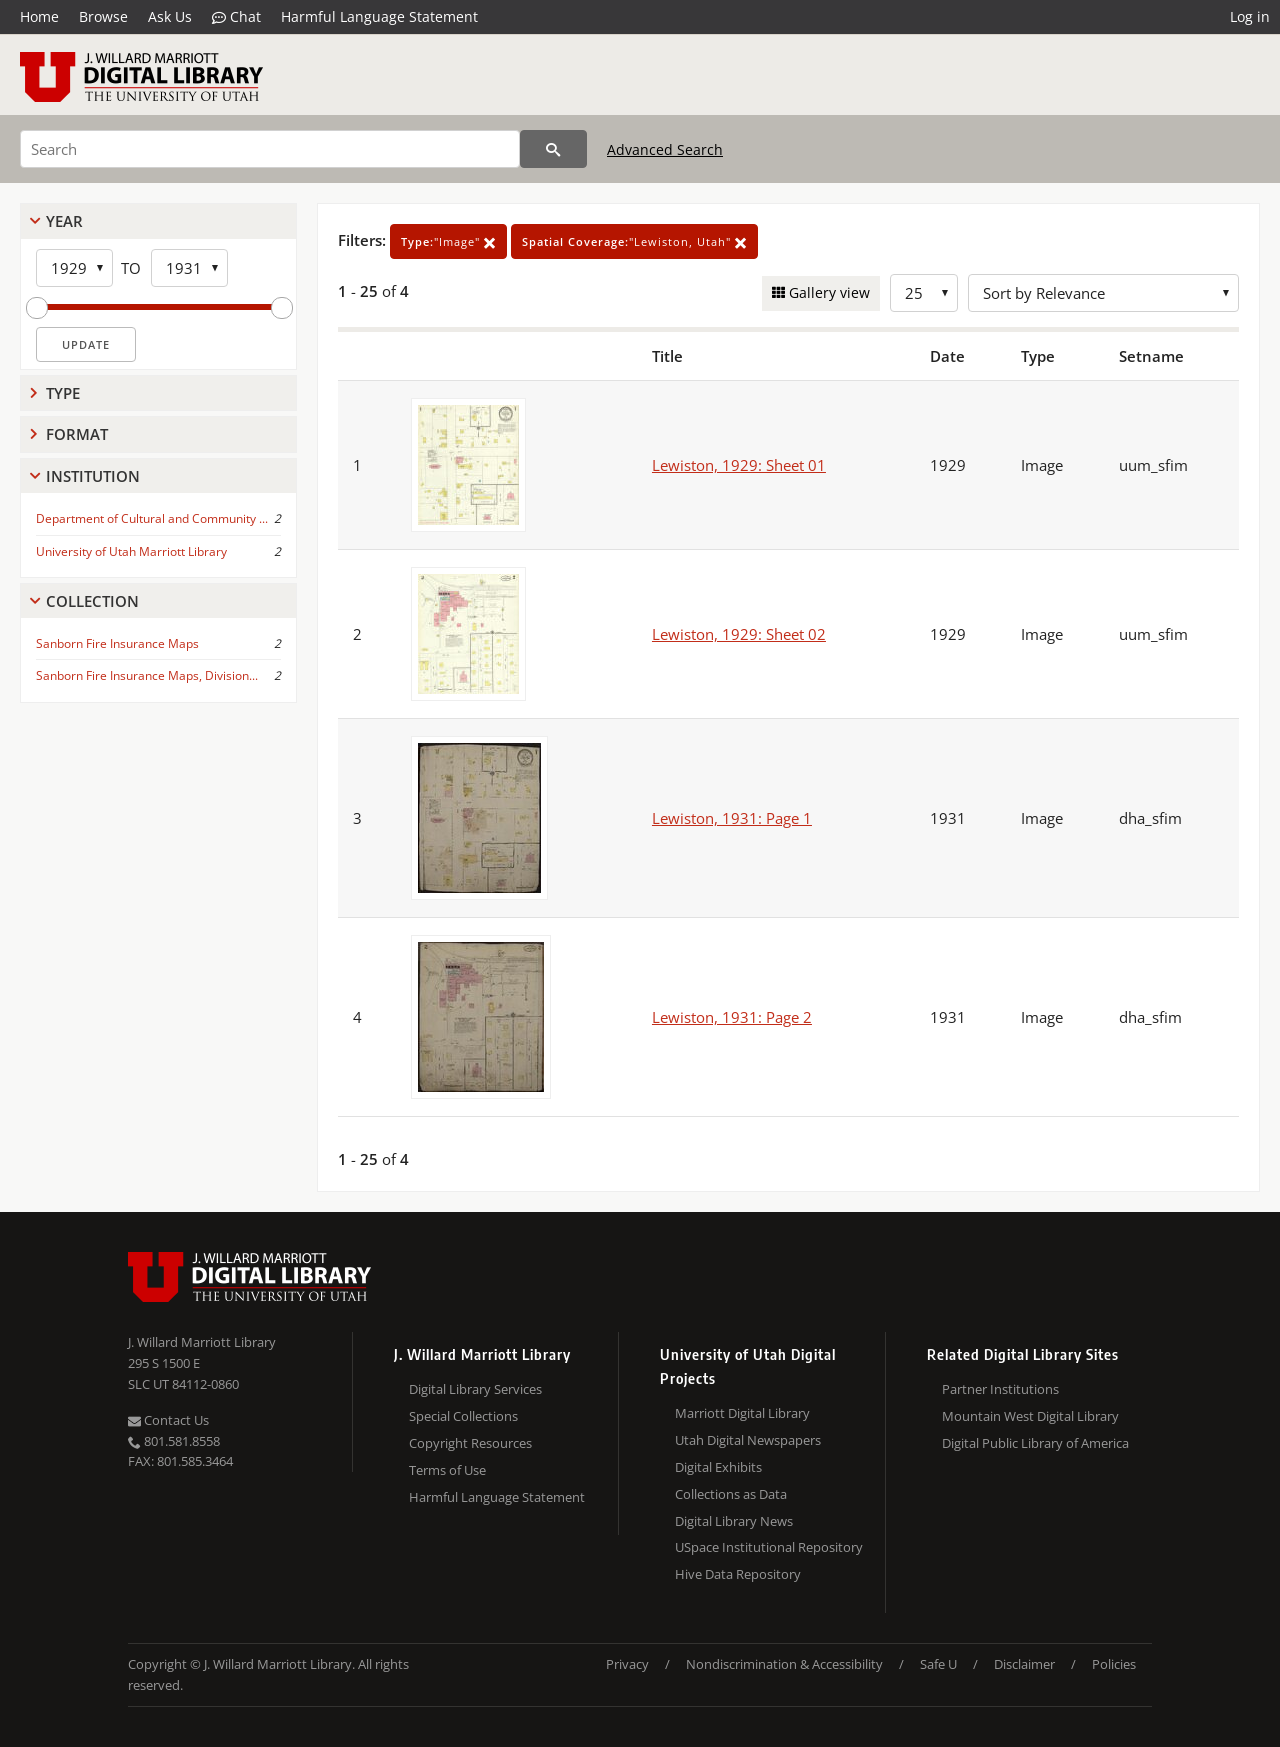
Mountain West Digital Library (1030, 1416)
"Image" (448, 241)
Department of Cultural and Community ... (152, 518)
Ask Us (170, 16)
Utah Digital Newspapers (748, 1440)
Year (64, 221)
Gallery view (827, 292)
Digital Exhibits (718, 1467)
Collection (92, 601)
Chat (236, 17)
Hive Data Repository (738, 1574)
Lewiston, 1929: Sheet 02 (739, 634)
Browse (103, 16)
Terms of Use (447, 1470)
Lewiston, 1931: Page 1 (732, 818)
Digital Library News (734, 1521)
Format (77, 434)
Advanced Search (665, 149)
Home (39, 16)
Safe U (938, 1664)
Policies (1114, 1664)
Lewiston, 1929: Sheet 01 (739, 465)
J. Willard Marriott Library (202, 1342)
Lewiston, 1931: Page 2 (732, 1017)
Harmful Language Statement (379, 16)
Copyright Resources (470, 1443)
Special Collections (463, 1416)
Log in (1250, 16)
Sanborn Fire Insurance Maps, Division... (147, 675)
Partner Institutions (1000, 1389)
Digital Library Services (475, 1389)
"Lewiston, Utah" (634, 241)
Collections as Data (731, 1494)
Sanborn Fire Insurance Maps (117, 643)
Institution (93, 476)
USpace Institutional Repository (769, 1547)
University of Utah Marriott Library (131, 551)
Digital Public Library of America (1035, 1443)
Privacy (627, 1664)
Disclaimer (1024, 1664)
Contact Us (168, 1420)
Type (63, 393)
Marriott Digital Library (742, 1413)
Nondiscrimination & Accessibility (784, 1664)
